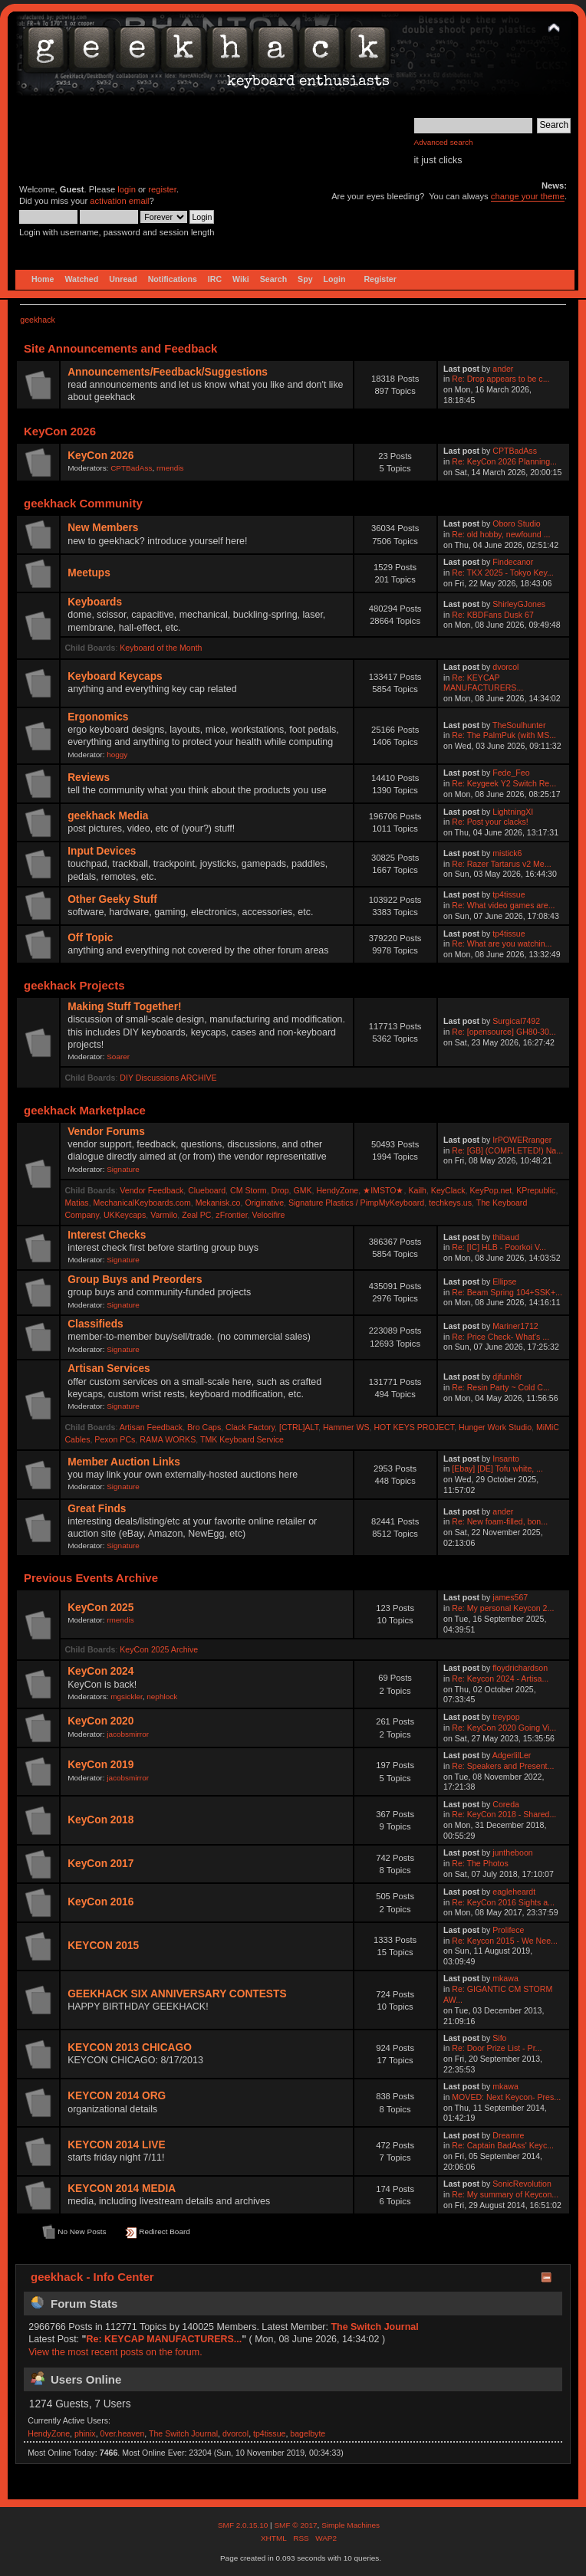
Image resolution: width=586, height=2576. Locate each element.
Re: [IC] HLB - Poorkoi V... (499, 1247)
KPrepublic (535, 1190)
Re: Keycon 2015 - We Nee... (505, 1940)
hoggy (117, 754)
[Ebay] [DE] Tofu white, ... (497, 1468)
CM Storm (248, 1190)
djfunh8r (507, 1376)
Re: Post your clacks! (490, 821)
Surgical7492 (516, 1020)
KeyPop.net (490, 1190)
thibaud (505, 1237)
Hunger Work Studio (495, 1427)
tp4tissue (508, 894)
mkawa (505, 1978)
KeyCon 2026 (100, 455)
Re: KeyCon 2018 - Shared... (504, 1814)
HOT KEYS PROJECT (414, 1427)
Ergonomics (97, 717)
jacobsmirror (128, 1734)
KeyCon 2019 (100, 1764)
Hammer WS (346, 1427)
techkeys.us (450, 1202)
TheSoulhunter (519, 725)
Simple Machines (350, 2525)
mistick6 (507, 853)
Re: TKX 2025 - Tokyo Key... (503, 572)
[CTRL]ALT (298, 1427)
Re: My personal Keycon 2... (503, 1608)
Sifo (499, 2038)
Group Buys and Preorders (134, 1279)
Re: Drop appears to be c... (500, 378)
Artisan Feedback (151, 1427)
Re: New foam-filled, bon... (500, 1521)
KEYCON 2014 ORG (116, 2096)
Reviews (88, 777)
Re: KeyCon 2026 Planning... (504, 461)
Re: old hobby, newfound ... (501, 534)
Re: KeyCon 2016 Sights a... (503, 1902)
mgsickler (126, 1696)
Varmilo (163, 1214)
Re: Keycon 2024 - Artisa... (500, 1678)
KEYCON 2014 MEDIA (121, 2188)
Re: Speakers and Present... (503, 1765)
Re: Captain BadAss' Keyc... (503, 2145)
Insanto (505, 1458)
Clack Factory (250, 1427)
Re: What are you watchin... (501, 943)
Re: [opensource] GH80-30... (503, 1031)
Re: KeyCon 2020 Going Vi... (504, 1727)
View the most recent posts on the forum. (115, 2352)
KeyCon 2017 (100, 1863)
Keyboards (94, 602)
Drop (280, 1190)
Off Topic (90, 937)
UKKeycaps (125, 1214)
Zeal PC (196, 1214)
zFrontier (231, 1214)
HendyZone (337, 1190)
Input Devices (101, 851)
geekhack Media (107, 816)
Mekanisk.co (218, 1202)
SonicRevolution (521, 2183)
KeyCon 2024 (100, 1671)
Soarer (118, 1056)
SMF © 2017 (295, 2525)
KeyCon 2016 (100, 1902)
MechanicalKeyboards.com (142, 1202)
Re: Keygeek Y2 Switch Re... (504, 783)
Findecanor (512, 561)
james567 (510, 1597)
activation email (119, 200)
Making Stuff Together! (124, 1006)
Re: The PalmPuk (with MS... (504, 735)
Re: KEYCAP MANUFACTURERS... (483, 683)
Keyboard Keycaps (115, 676)
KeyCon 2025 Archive (159, 1649)
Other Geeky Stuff (112, 899)
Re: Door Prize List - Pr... (497, 2048)
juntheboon (512, 1852)
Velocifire (268, 1214)
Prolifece (508, 1929)
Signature (123, 1169)
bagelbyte (307, 2433)
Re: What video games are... (503, 905)
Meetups (88, 573)
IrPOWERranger (521, 1139)
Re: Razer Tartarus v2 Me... (501, 863)
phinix (85, 2433)
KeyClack (448, 1190)
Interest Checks (106, 1235)
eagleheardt (513, 1891)
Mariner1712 (515, 1326)
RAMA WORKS (168, 1439)
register (162, 189)
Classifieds (95, 1324)
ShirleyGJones (518, 604)
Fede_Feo (510, 772)
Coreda (505, 1804)
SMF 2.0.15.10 (244, 2525)
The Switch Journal (374, 2327)
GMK (302, 1190)
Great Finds (96, 1508)
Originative (264, 1202)
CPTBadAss (131, 468)
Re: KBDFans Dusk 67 (493, 614)
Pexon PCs (114, 1439)
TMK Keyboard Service (242, 1439)
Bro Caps (204, 1427)
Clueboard (207, 1190)
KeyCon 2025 (100, 1607)
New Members (102, 527)
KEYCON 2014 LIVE (116, 2145)
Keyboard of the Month (161, 647)
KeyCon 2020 (100, 1721)
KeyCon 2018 (100, 1820)
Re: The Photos (480, 1863)
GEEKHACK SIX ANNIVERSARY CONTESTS (176, 1994)
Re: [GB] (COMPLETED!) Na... (507, 1150)
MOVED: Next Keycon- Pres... (506, 2097)
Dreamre (508, 2135)
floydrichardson (520, 1667)
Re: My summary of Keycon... (505, 2194)
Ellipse (504, 1281)
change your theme (528, 196)
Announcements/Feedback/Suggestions (167, 372)
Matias (76, 1202)
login (126, 189)
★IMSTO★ (383, 1190)
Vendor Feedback (151, 1190)
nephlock (161, 1696)
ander (502, 368)
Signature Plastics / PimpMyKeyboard (356, 1202)
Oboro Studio (516, 523)
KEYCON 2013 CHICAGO (129, 2047)
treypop (505, 1716)
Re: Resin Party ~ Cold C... (500, 1387)
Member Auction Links (123, 1462)
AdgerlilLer (512, 1755)
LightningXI (512, 811)
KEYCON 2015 (103, 1945)
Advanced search (443, 142)
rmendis (169, 468)
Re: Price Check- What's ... (500, 1336)
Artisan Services (108, 1368)
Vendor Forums (106, 1131)
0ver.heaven (122, 2433)
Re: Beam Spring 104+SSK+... (507, 1292)
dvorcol (505, 666)
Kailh (417, 1190)
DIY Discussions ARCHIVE (168, 1077)
